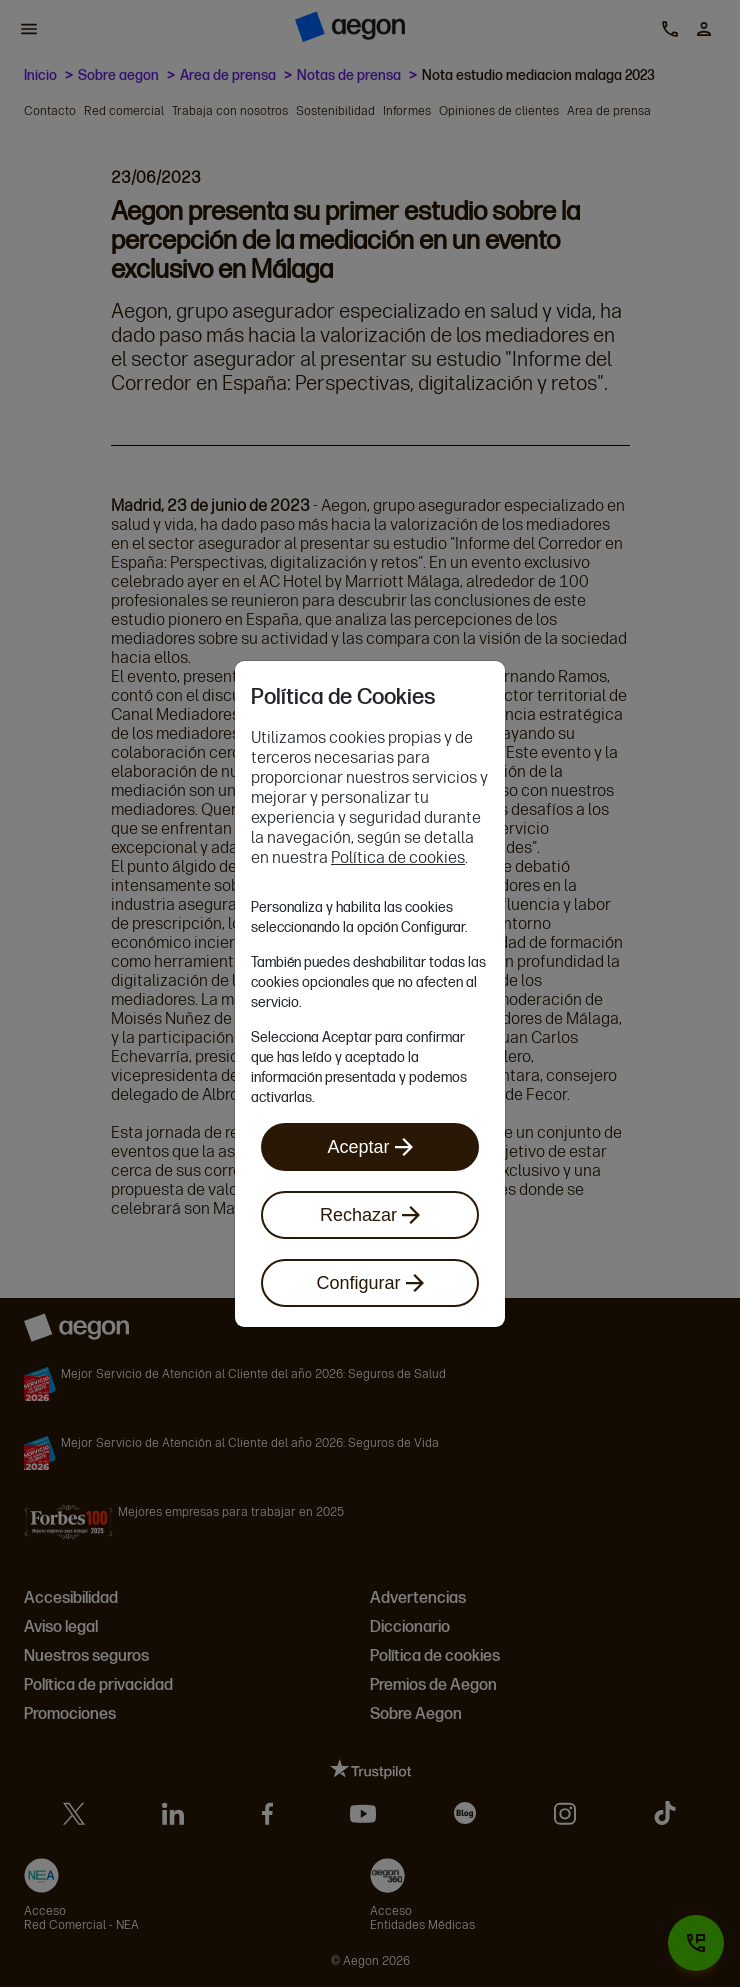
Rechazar (370, 1215)
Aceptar (369, 1147)
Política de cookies (398, 857)
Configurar (369, 1283)
